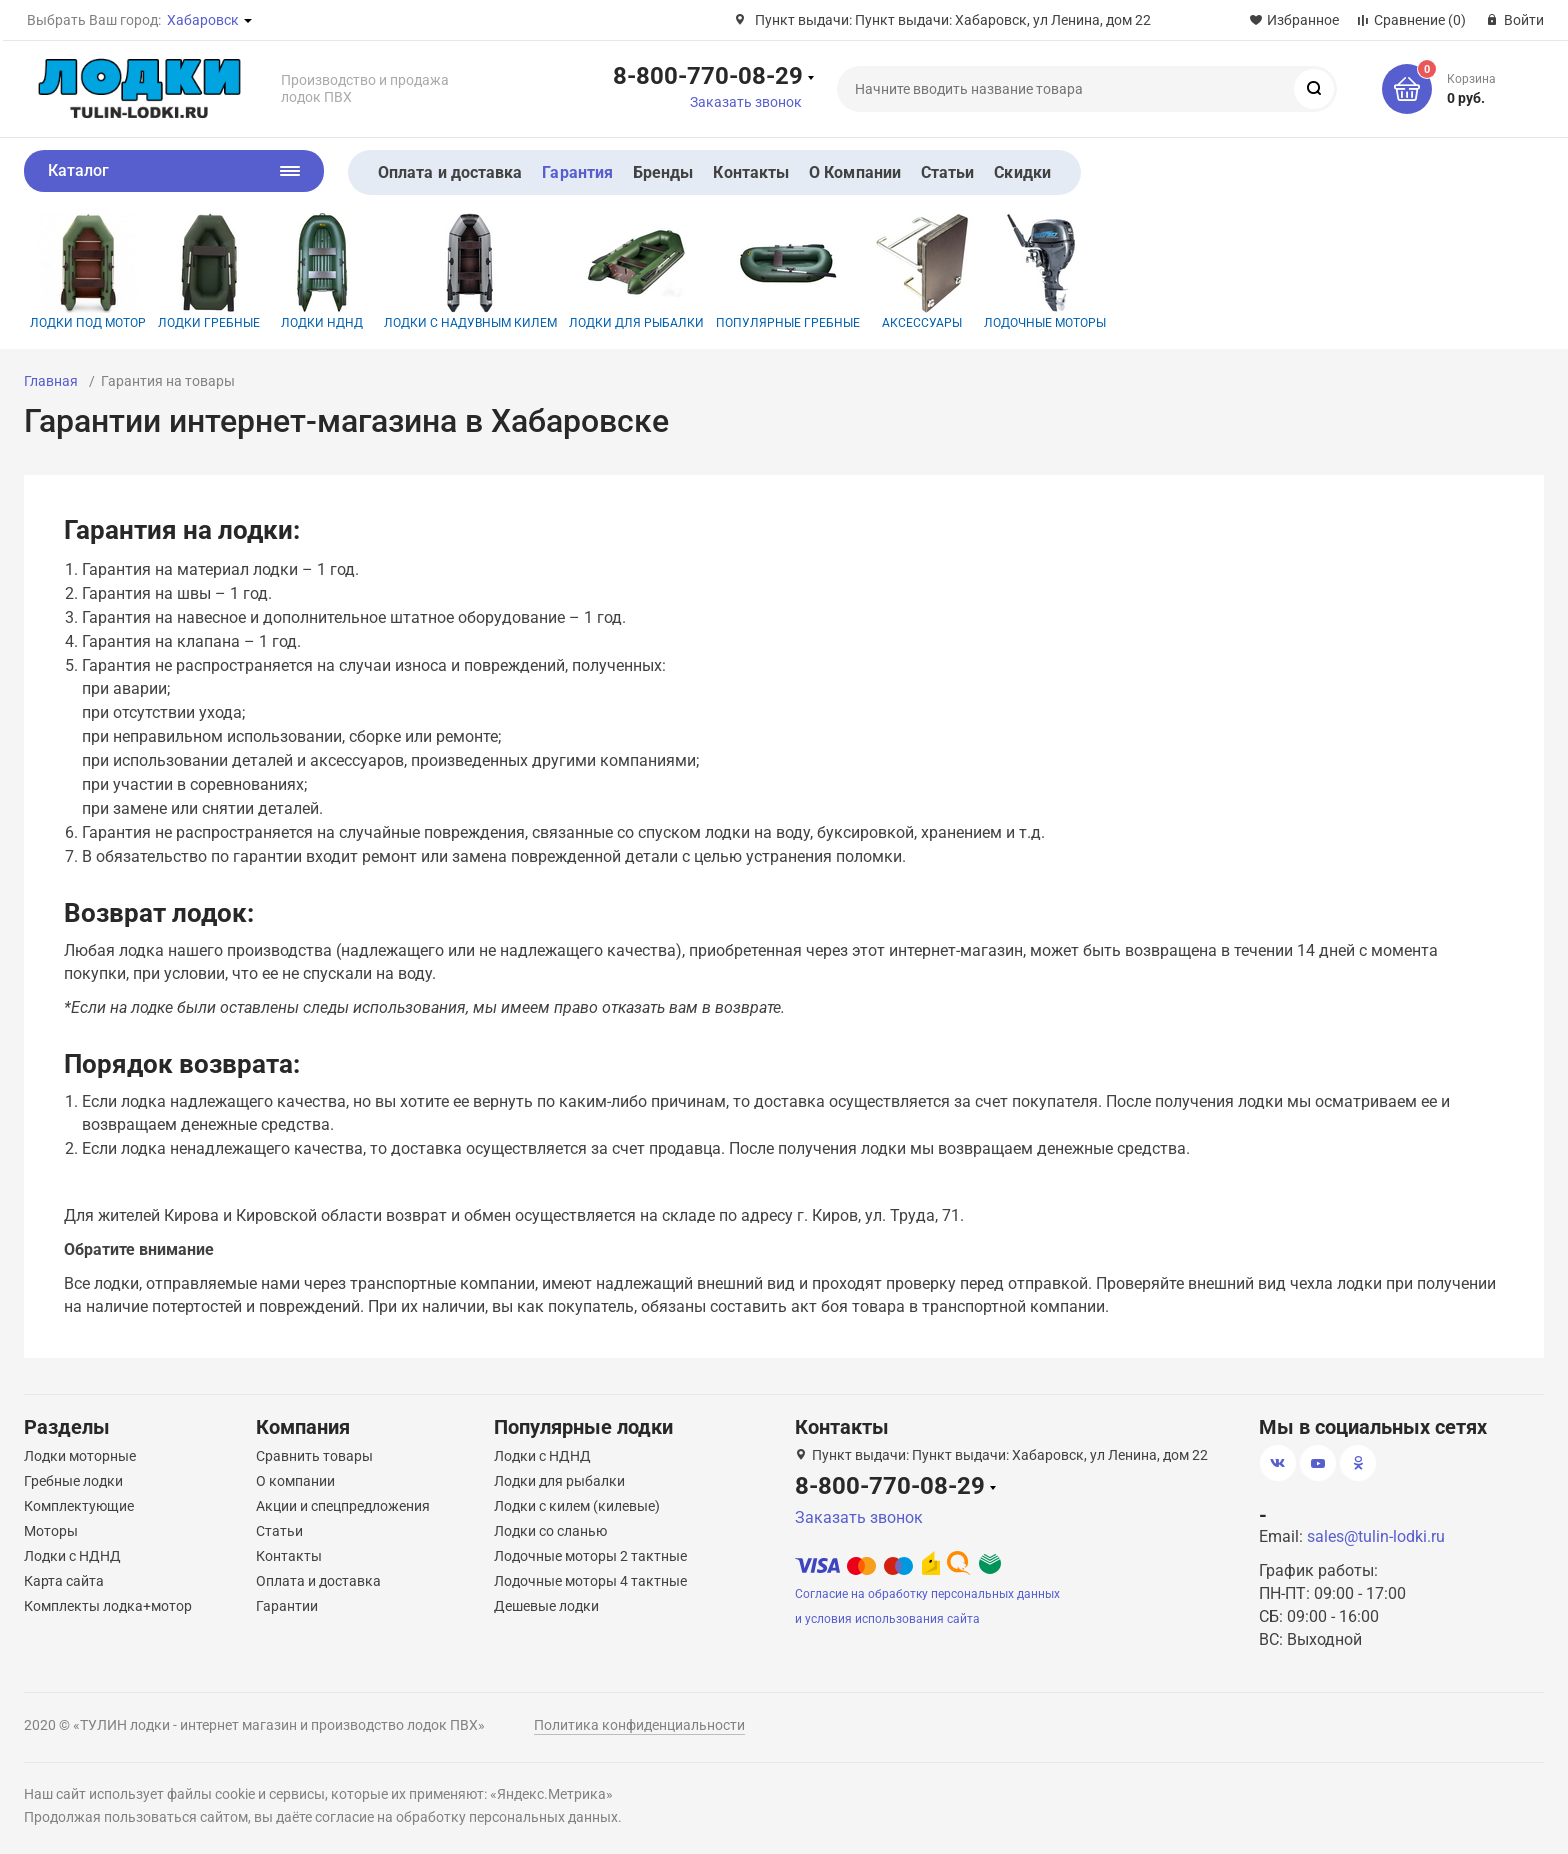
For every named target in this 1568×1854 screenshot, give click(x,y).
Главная (51, 381)
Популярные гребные (788, 271)
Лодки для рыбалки (636, 271)
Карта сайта (64, 1581)
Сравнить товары (314, 1456)
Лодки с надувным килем (470, 271)
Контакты (751, 172)
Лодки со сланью (550, 1531)
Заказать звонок (746, 102)
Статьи (947, 172)
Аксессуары (922, 271)
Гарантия (577, 172)
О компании (295, 1481)
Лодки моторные (80, 1456)
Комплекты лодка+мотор (108, 1606)
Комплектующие (79, 1506)
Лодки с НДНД (72, 1556)
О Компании (855, 172)
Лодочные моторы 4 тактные (590, 1581)
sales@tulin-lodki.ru (1376, 1536)
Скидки (1022, 172)
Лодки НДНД (322, 271)
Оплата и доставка (450, 172)
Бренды (663, 172)
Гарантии (287, 1606)
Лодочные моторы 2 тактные (590, 1556)
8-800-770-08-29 (708, 75)
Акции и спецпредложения (343, 1506)
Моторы (51, 1531)
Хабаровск (203, 20)
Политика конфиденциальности (639, 1725)
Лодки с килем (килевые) (577, 1506)
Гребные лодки (73, 1481)
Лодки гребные (209, 271)
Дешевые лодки (546, 1606)
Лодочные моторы (1045, 271)
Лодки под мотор (88, 271)
